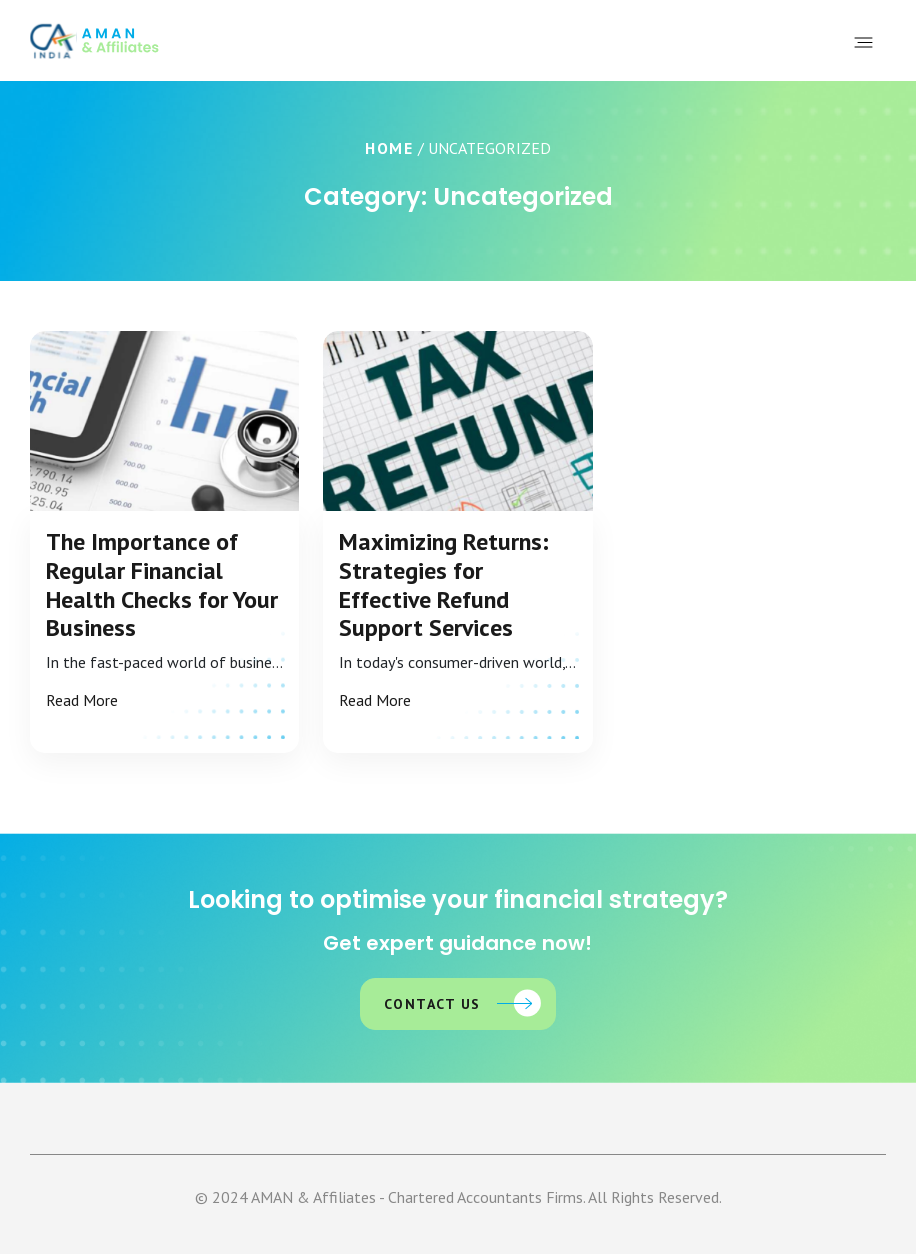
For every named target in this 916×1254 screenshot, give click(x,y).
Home (389, 148)
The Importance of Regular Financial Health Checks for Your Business (162, 585)
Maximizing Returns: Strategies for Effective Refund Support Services (444, 585)
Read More (82, 700)
